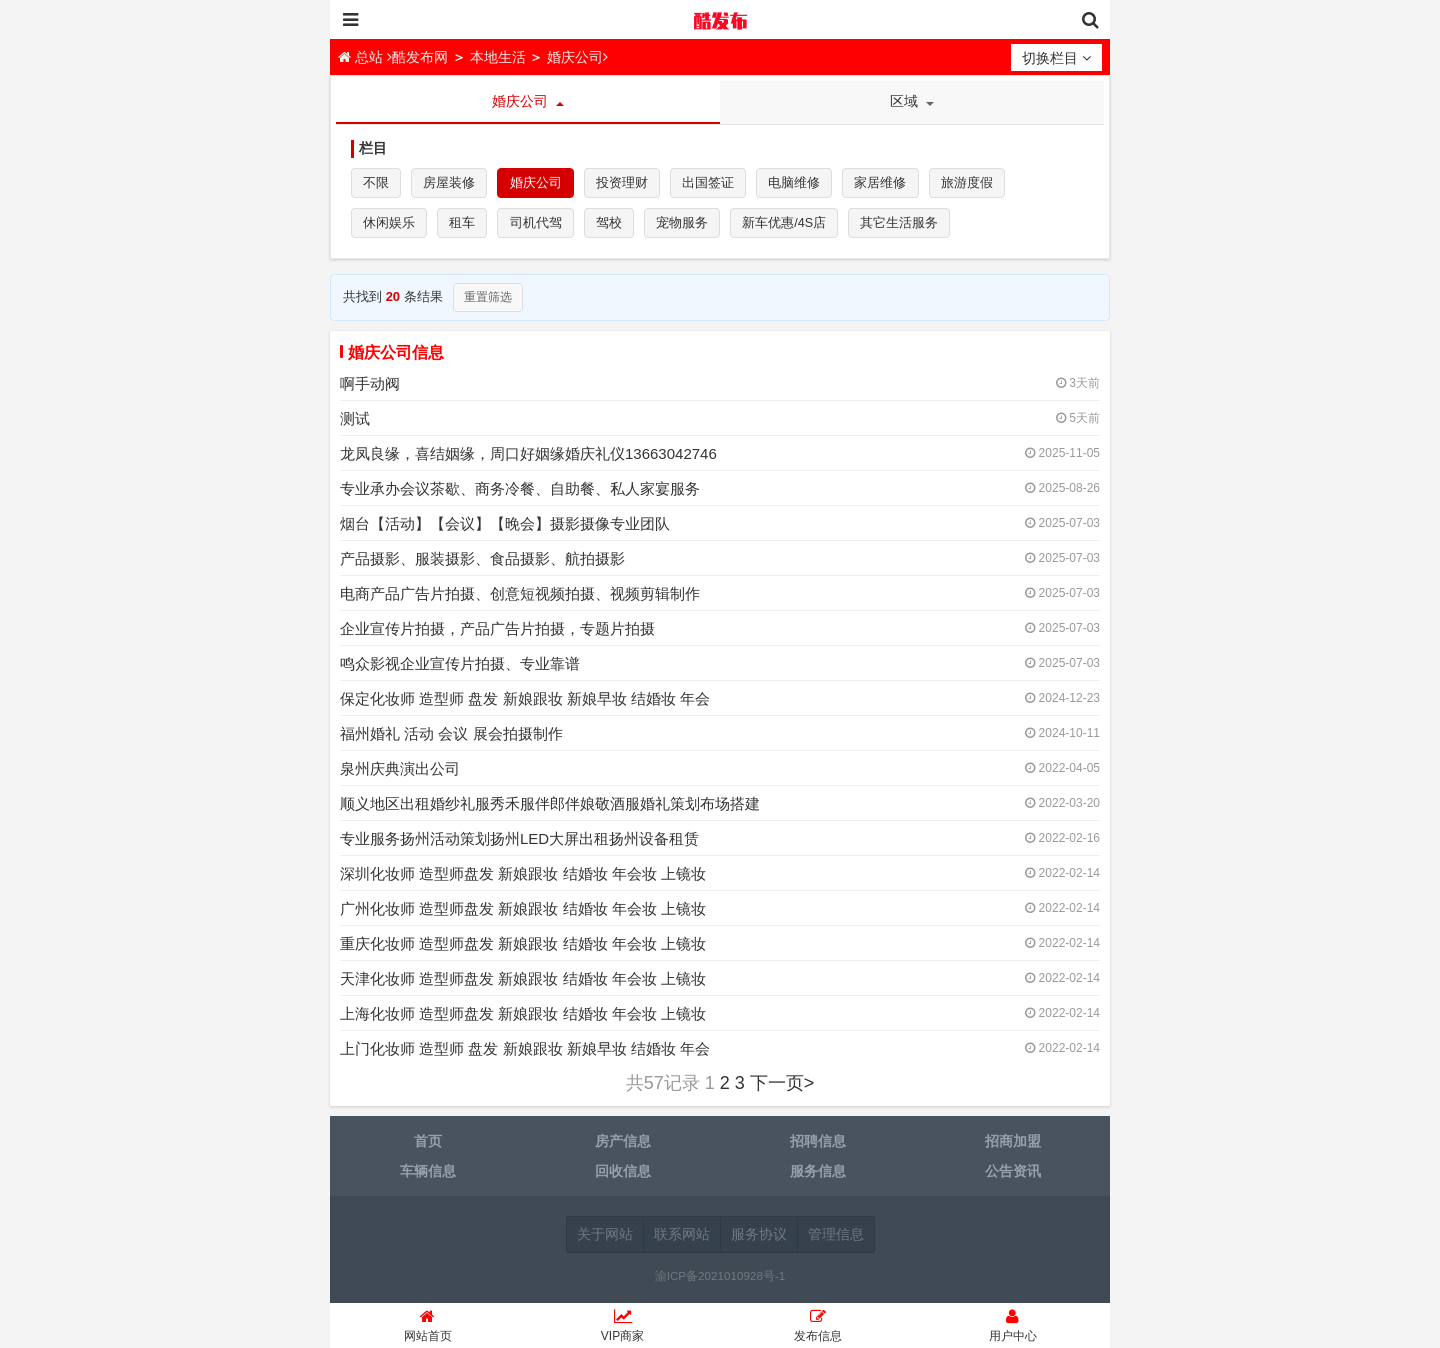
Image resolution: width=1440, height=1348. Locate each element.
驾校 (615, 226)
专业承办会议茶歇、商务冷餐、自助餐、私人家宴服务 (520, 493)
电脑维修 (804, 184)
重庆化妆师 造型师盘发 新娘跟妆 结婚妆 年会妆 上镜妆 (523, 948)
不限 (377, 184)
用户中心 (1012, 1328)
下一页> (782, 1088)
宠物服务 (690, 226)
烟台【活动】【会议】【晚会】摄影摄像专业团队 (505, 528)
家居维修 (892, 184)
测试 (355, 423)
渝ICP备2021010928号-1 (720, 1280)
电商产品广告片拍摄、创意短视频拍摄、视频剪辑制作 (520, 598)
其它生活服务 (912, 226)
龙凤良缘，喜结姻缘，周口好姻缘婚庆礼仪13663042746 (528, 458)
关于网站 (605, 1239)
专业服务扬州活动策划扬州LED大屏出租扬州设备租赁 (519, 843)
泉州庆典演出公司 (400, 773)
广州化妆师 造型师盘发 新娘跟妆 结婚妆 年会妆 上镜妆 (523, 913)
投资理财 (628, 184)
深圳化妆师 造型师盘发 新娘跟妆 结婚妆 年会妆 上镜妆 (523, 878)
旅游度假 (980, 184)
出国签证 (716, 184)
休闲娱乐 (390, 226)
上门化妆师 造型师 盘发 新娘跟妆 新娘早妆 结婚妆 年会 (525, 1053)
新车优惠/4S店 (794, 226)
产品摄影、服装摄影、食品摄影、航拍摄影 (482, 563)
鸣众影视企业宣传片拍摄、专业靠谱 (460, 668)
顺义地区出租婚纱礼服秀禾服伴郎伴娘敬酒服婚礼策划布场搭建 (550, 808)
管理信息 (836, 1239)
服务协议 (759, 1239)
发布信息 (817, 1328)
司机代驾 (540, 226)
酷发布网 (720, 20)
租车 (465, 226)
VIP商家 (622, 1328)
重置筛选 (488, 302)
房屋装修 (452, 184)
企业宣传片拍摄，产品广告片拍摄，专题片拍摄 (497, 633)
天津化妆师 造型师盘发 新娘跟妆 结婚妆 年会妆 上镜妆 (523, 983)
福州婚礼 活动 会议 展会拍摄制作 (451, 738)
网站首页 (427, 1328)
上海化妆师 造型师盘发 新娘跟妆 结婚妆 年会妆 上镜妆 (523, 1018)
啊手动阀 (370, 388)
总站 (362, 57)
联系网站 (682, 1239)
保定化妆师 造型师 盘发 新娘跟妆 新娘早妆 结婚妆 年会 (525, 703)
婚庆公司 (575, 57)
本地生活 (498, 57)
